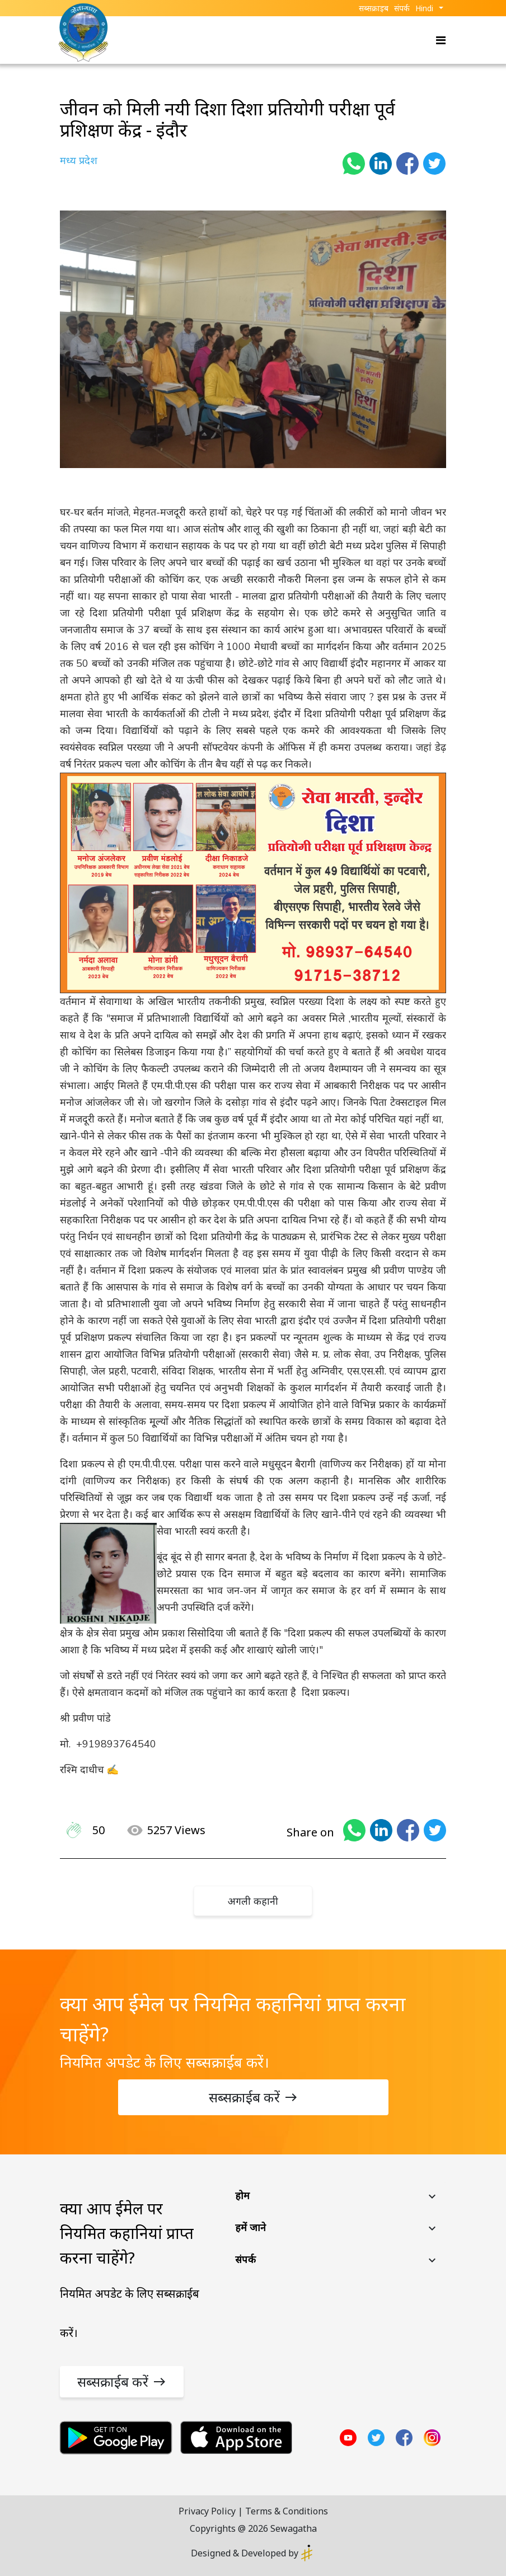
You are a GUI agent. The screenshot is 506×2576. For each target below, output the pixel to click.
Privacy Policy (207, 2511)
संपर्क (402, 8)
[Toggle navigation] (437, 40)
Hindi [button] (424, 8)
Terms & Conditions (286, 2511)
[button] (337, 2198)
